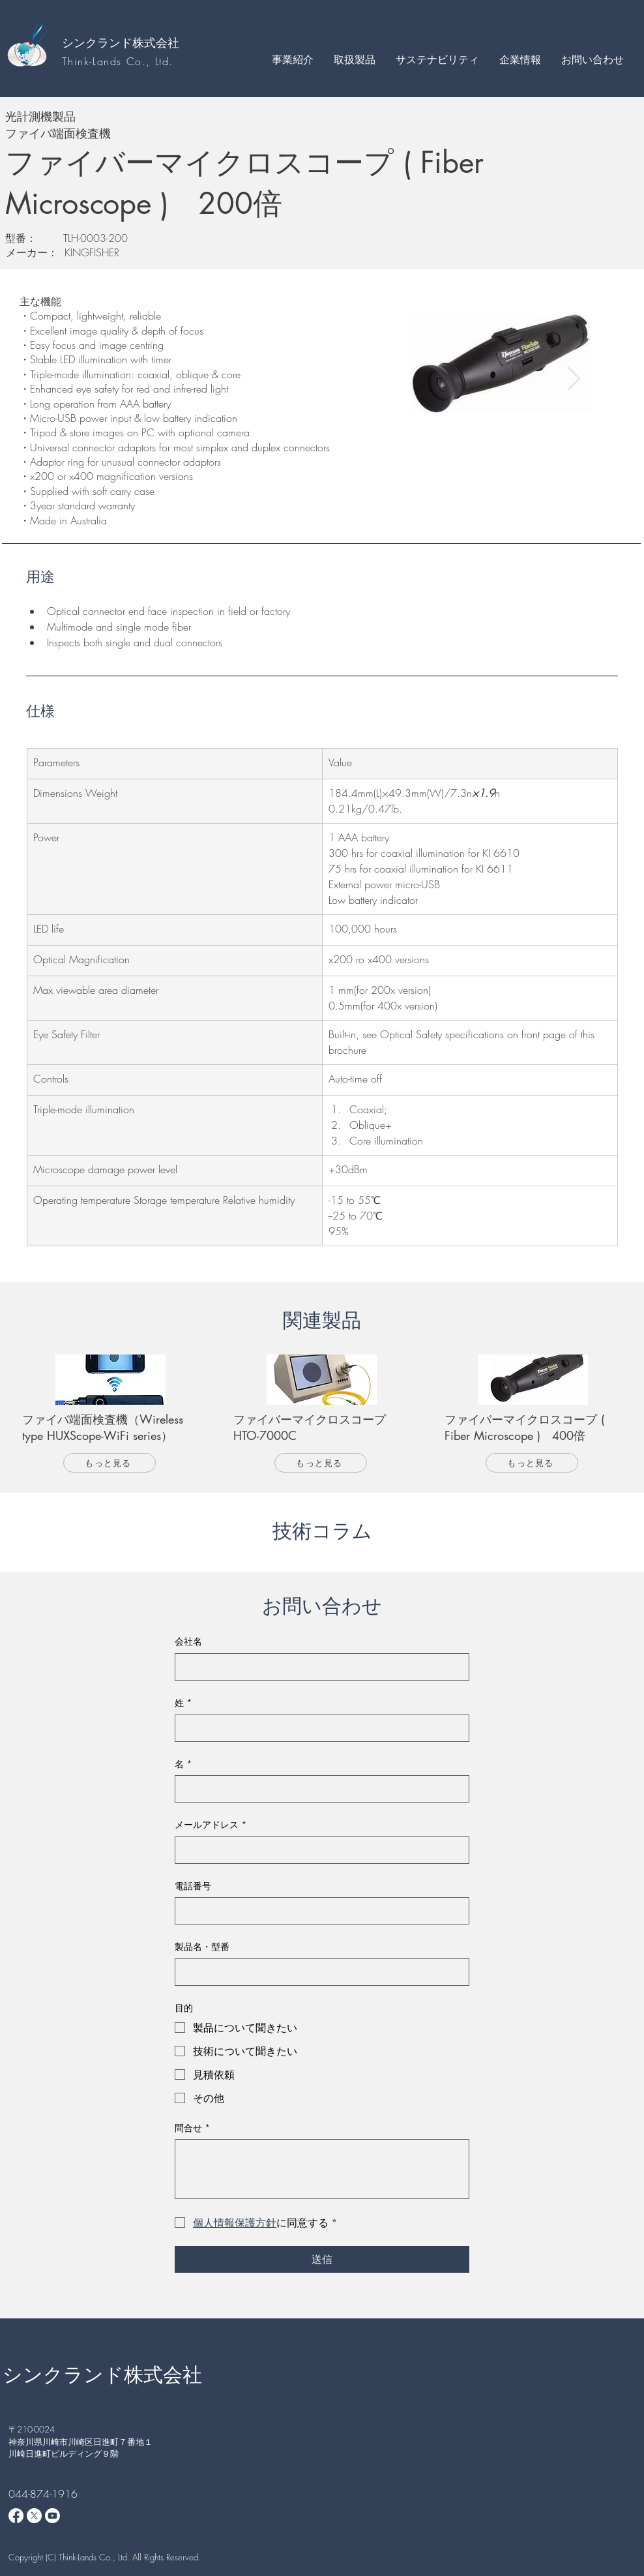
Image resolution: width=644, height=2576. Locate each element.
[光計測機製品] (210, 116)
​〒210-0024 (31, 2429)
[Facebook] (15, 2515)
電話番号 (193, 1886)
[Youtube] (52, 2515)
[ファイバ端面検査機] (210, 133)
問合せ (193, 2127)
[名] (318, 1789)
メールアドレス (211, 1824)
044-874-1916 (43, 2494)
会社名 (188, 1641)
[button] (292, 59)
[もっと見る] (109, 1463)
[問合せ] (322, 2169)
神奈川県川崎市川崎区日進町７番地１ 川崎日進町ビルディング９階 (84, 2447)
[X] (34, 2515)
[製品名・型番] (318, 1972)
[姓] (318, 1728)
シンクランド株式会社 (120, 42)
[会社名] (318, 1667)
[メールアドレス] (318, 1850)
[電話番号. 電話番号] (318, 1911)
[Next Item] (573, 378)
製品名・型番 (202, 1946)
